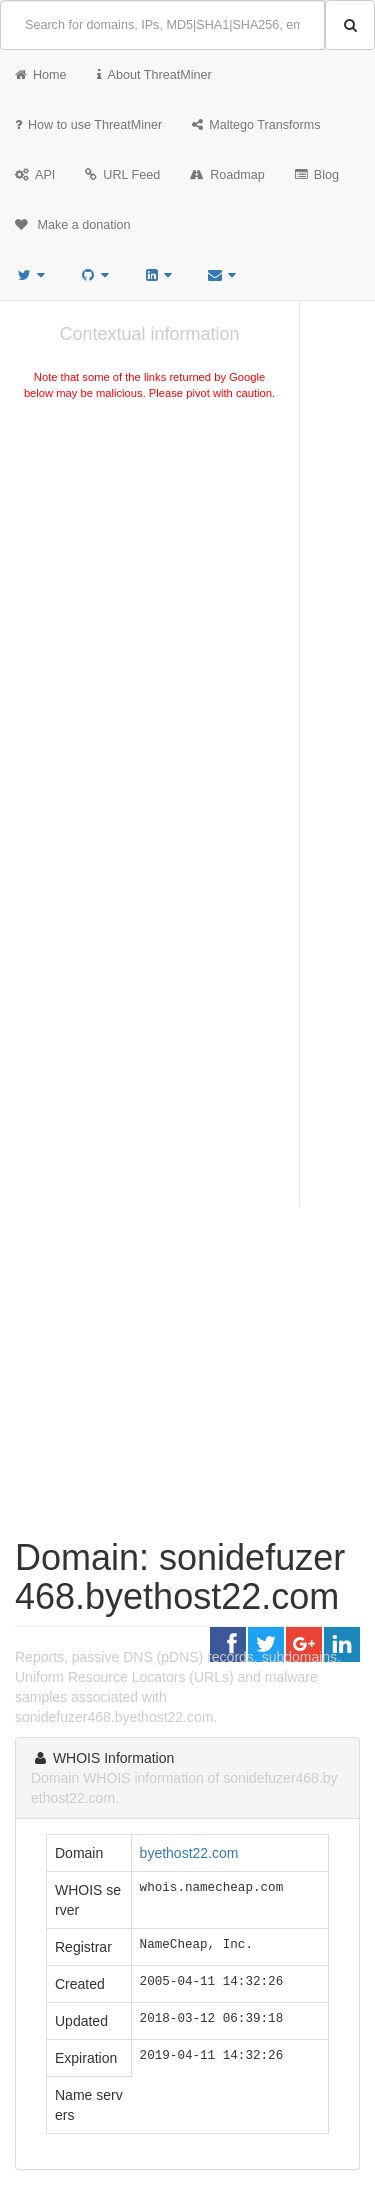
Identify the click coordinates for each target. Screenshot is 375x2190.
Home (41, 75)
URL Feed (122, 175)
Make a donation (73, 225)
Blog (317, 175)
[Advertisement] (187, 616)
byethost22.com (189, 1853)
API (35, 175)
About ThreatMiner (154, 75)
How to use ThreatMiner (88, 125)
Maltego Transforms (256, 125)
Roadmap (227, 175)
